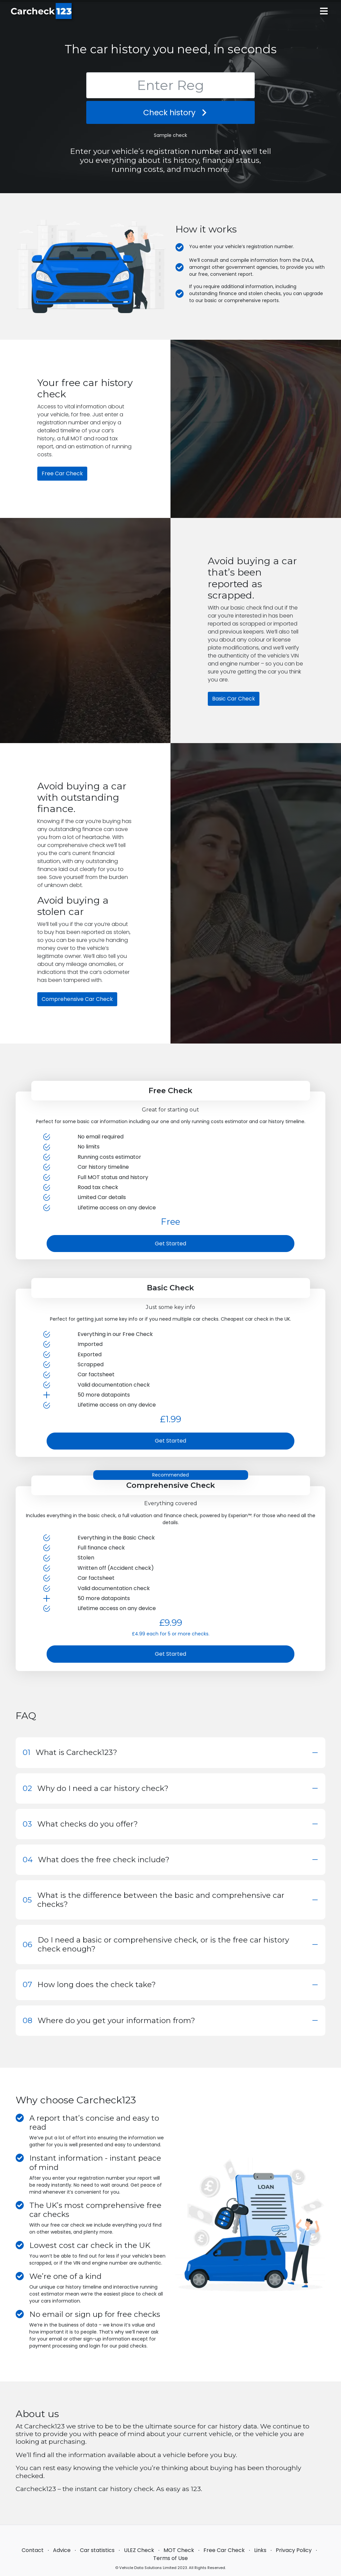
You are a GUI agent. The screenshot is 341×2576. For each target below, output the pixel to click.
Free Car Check (62, 473)
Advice (62, 2550)
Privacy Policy (294, 2550)
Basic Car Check (233, 698)
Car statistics (97, 2550)
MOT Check (179, 2550)
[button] (170, 1752)
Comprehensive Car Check (77, 999)
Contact (33, 2550)
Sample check (170, 135)
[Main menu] (323, 11)
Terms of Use (170, 2558)
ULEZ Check (139, 2550)
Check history (170, 112)
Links (260, 2550)
